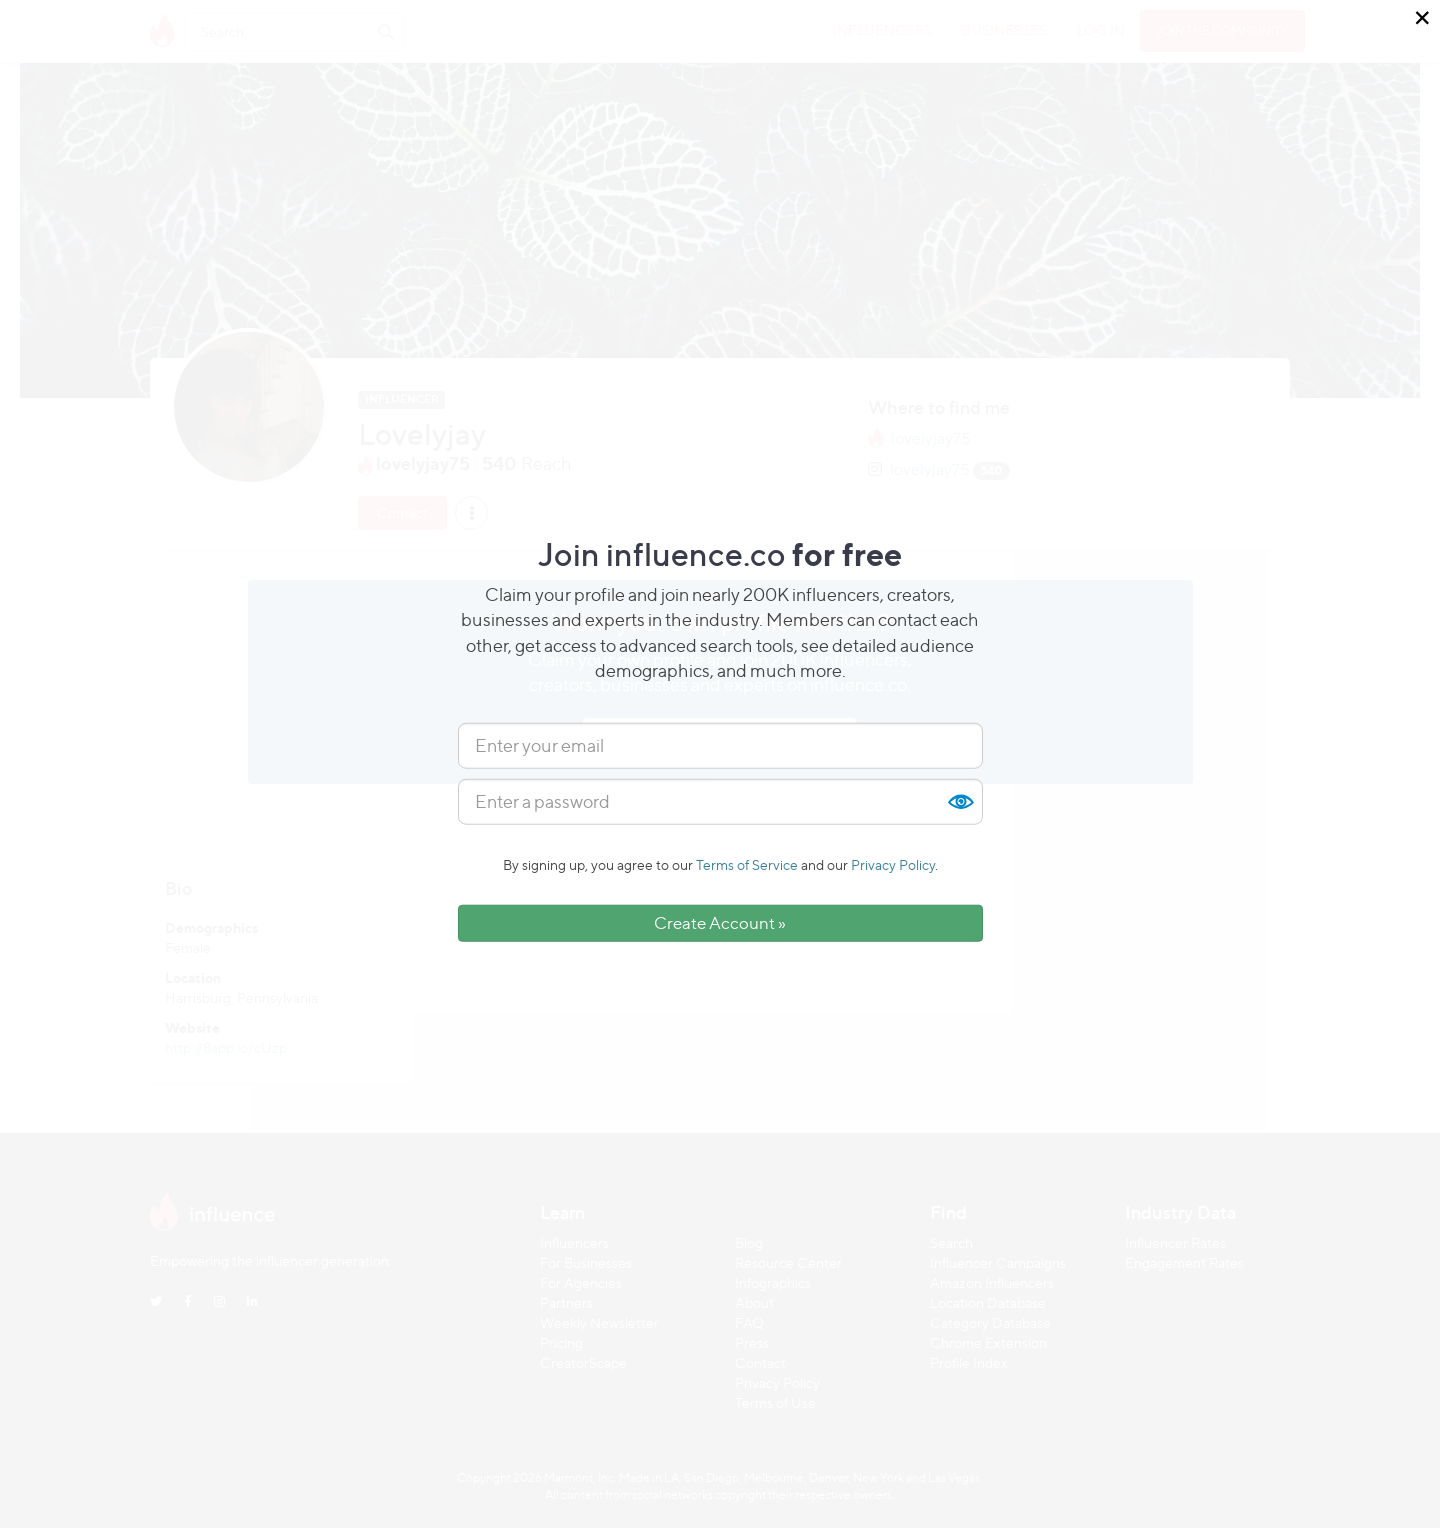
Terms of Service (747, 864)
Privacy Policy (893, 864)
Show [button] (960, 802)
